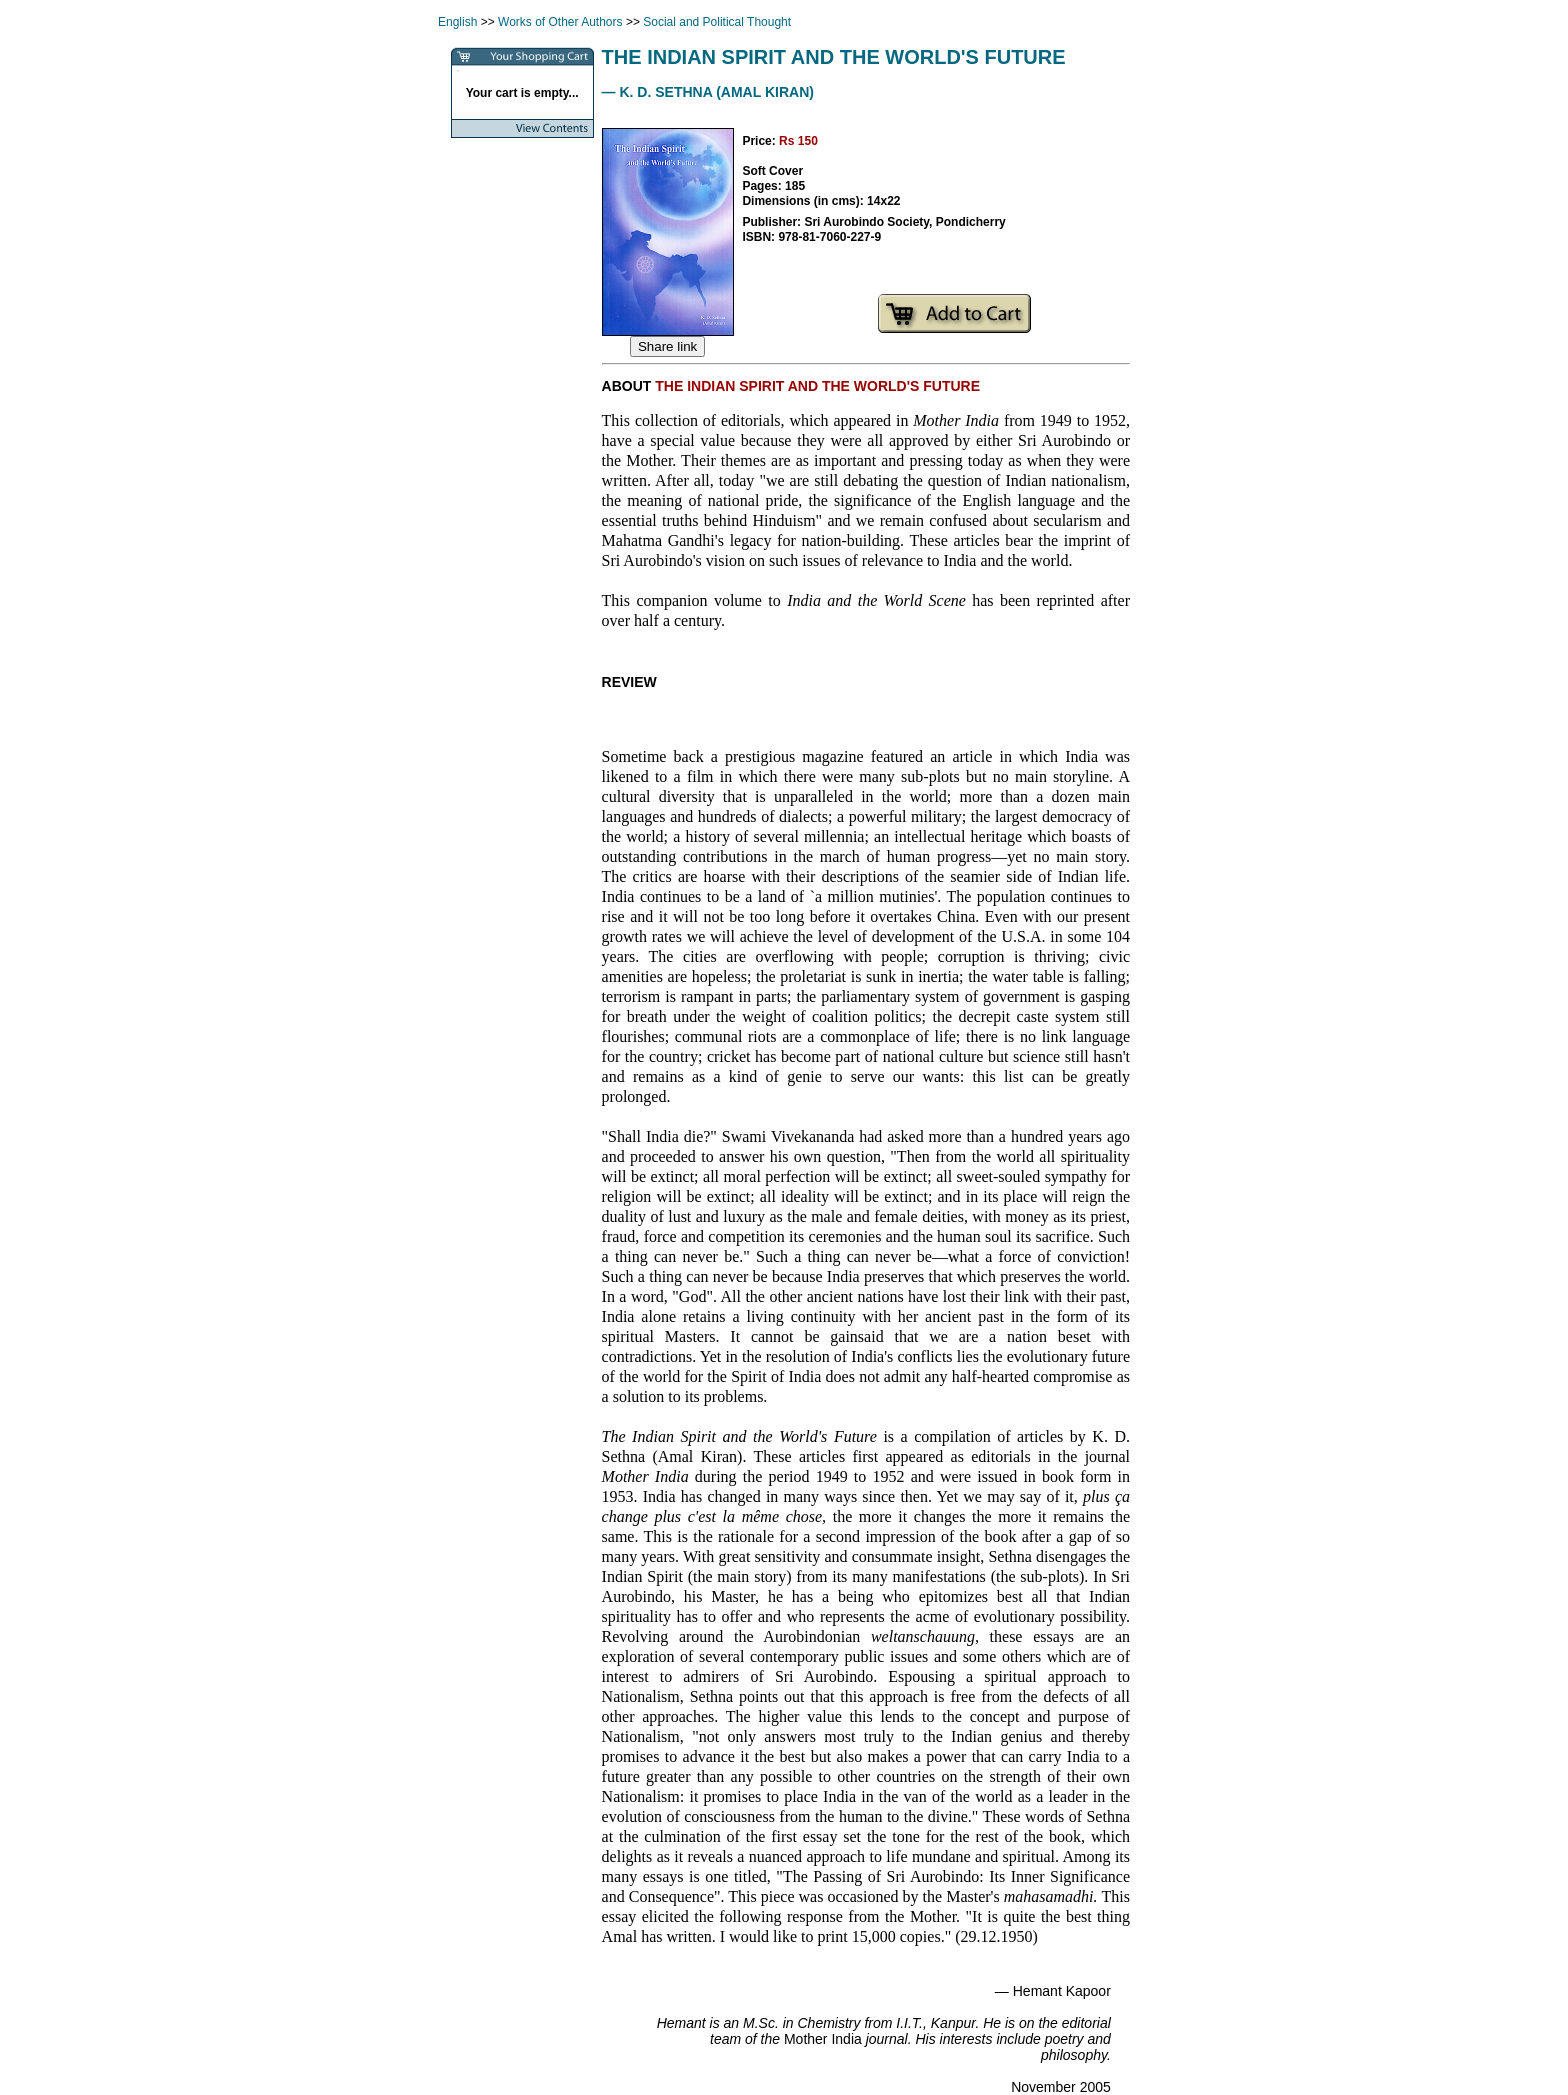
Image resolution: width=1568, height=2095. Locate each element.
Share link (667, 346)
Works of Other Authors (560, 22)
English (457, 22)
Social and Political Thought (717, 22)
